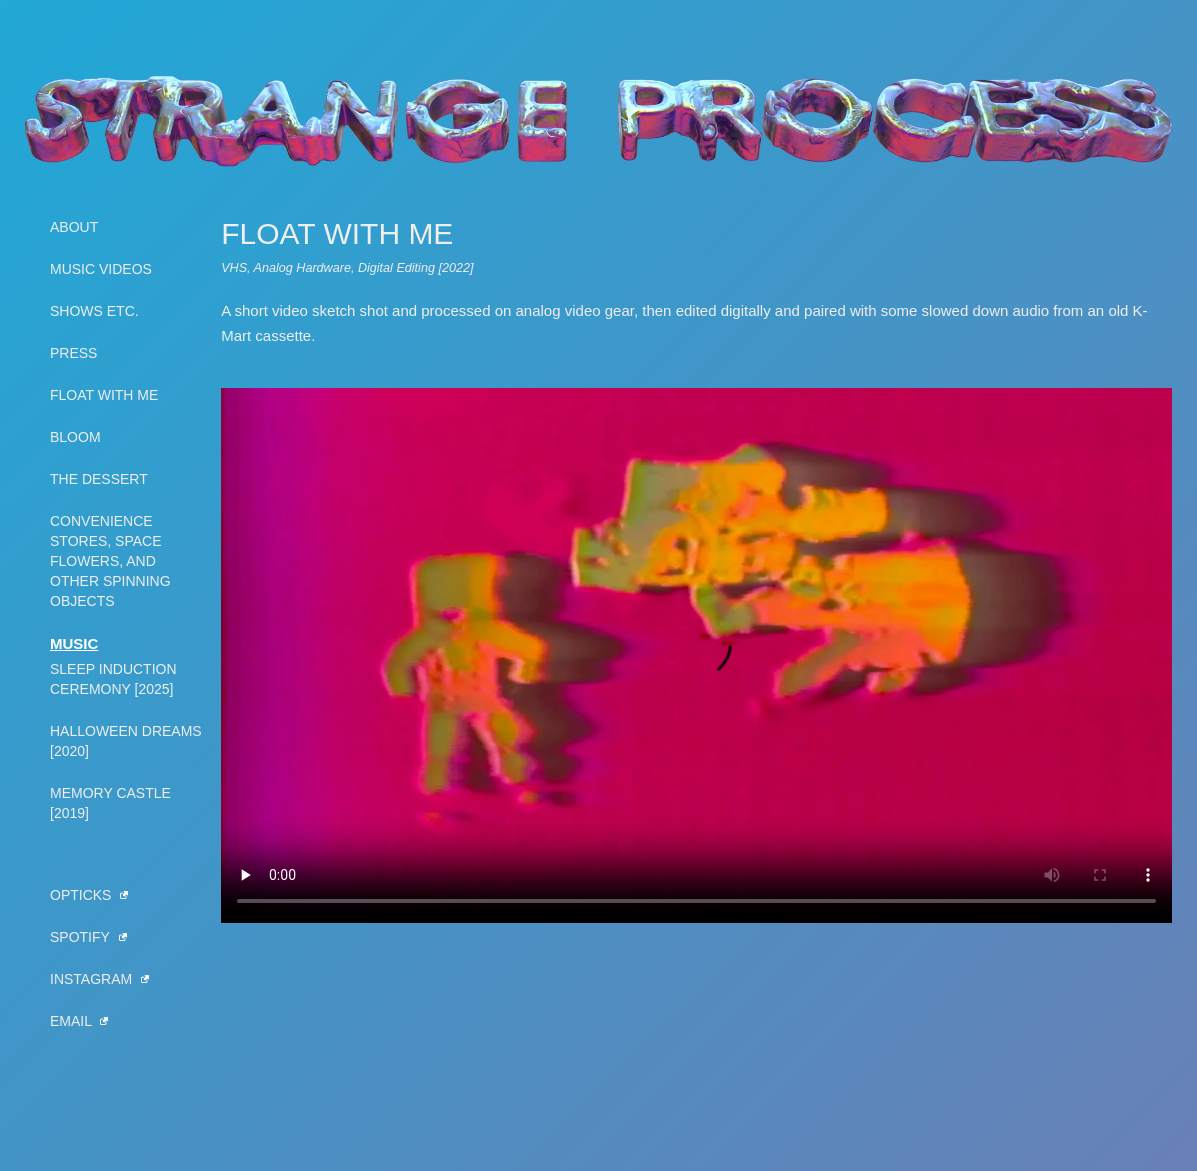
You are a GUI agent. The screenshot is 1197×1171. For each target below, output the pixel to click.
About (74, 227)
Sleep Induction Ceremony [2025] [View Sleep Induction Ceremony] (113, 679)
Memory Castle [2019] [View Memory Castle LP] (110, 803)
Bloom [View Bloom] (75, 437)
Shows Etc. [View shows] (94, 311)
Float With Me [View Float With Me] (104, 395)
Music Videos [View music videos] (101, 269)
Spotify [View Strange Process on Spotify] (88, 937)
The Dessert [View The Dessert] (99, 479)
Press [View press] (73, 353)
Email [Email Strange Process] (79, 1021)
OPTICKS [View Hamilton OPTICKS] (89, 895)
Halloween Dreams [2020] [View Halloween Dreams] (126, 741)
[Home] (598, 120)
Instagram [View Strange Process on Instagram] (99, 979)
